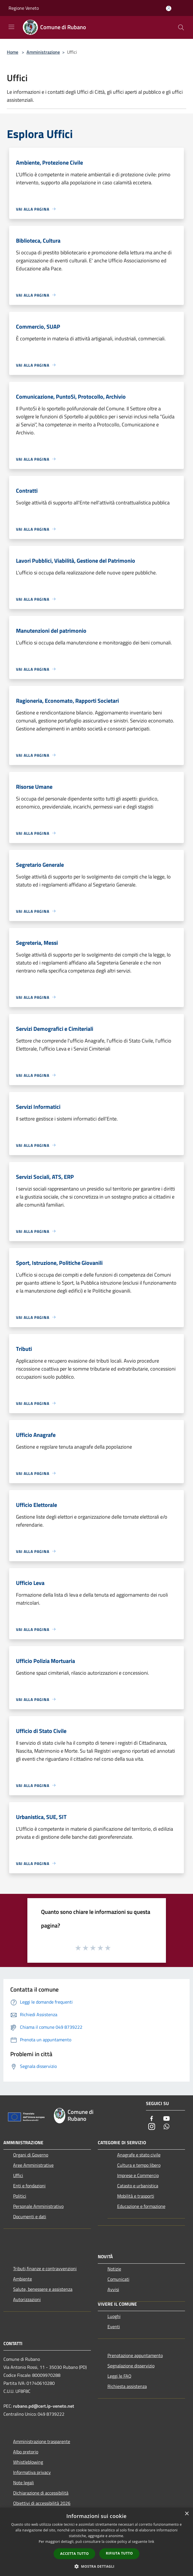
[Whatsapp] (166, 2127)
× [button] (186, 2514)
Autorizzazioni (27, 2299)
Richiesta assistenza (127, 2386)
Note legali (23, 2482)
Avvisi (113, 2289)
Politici (19, 2195)
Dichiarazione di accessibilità (40, 2492)
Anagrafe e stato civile (139, 2154)
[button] (97, 2566)
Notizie (114, 2268)
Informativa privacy (32, 2472)
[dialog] (96, 2542)
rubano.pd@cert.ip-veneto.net (43, 2406)
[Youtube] (166, 2119)
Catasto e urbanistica (137, 2185)
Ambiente (22, 2278)
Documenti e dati (29, 2216)
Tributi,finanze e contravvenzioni (45, 2268)
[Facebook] (151, 2119)
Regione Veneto (24, 8)
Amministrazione (43, 52)
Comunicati (118, 2279)
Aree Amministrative (33, 2165)
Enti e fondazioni (29, 2185)
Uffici (18, 2175)
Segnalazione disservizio (131, 2365)
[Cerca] (181, 27)
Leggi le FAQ (119, 2376)
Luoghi (114, 2316)
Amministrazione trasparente (41, 2441)
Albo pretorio (25, 2451)
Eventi (113, 2326)
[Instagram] (151, 2127)
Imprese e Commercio (138, 2175)
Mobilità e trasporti (135, 2195)
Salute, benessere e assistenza (42, 2289)
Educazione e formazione (141, 2206)
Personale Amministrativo (38, 2206)
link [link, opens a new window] (151, 2541)
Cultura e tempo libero (139, 2165)
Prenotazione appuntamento (135, 2355)
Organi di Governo (30, 2154)
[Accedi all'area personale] (168, 8)
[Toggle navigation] (11, 26)
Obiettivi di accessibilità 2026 (41, 2503)
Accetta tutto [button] (74, 2553)
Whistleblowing (28, 2462)
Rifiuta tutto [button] (119, 2553)
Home (12, 52)
